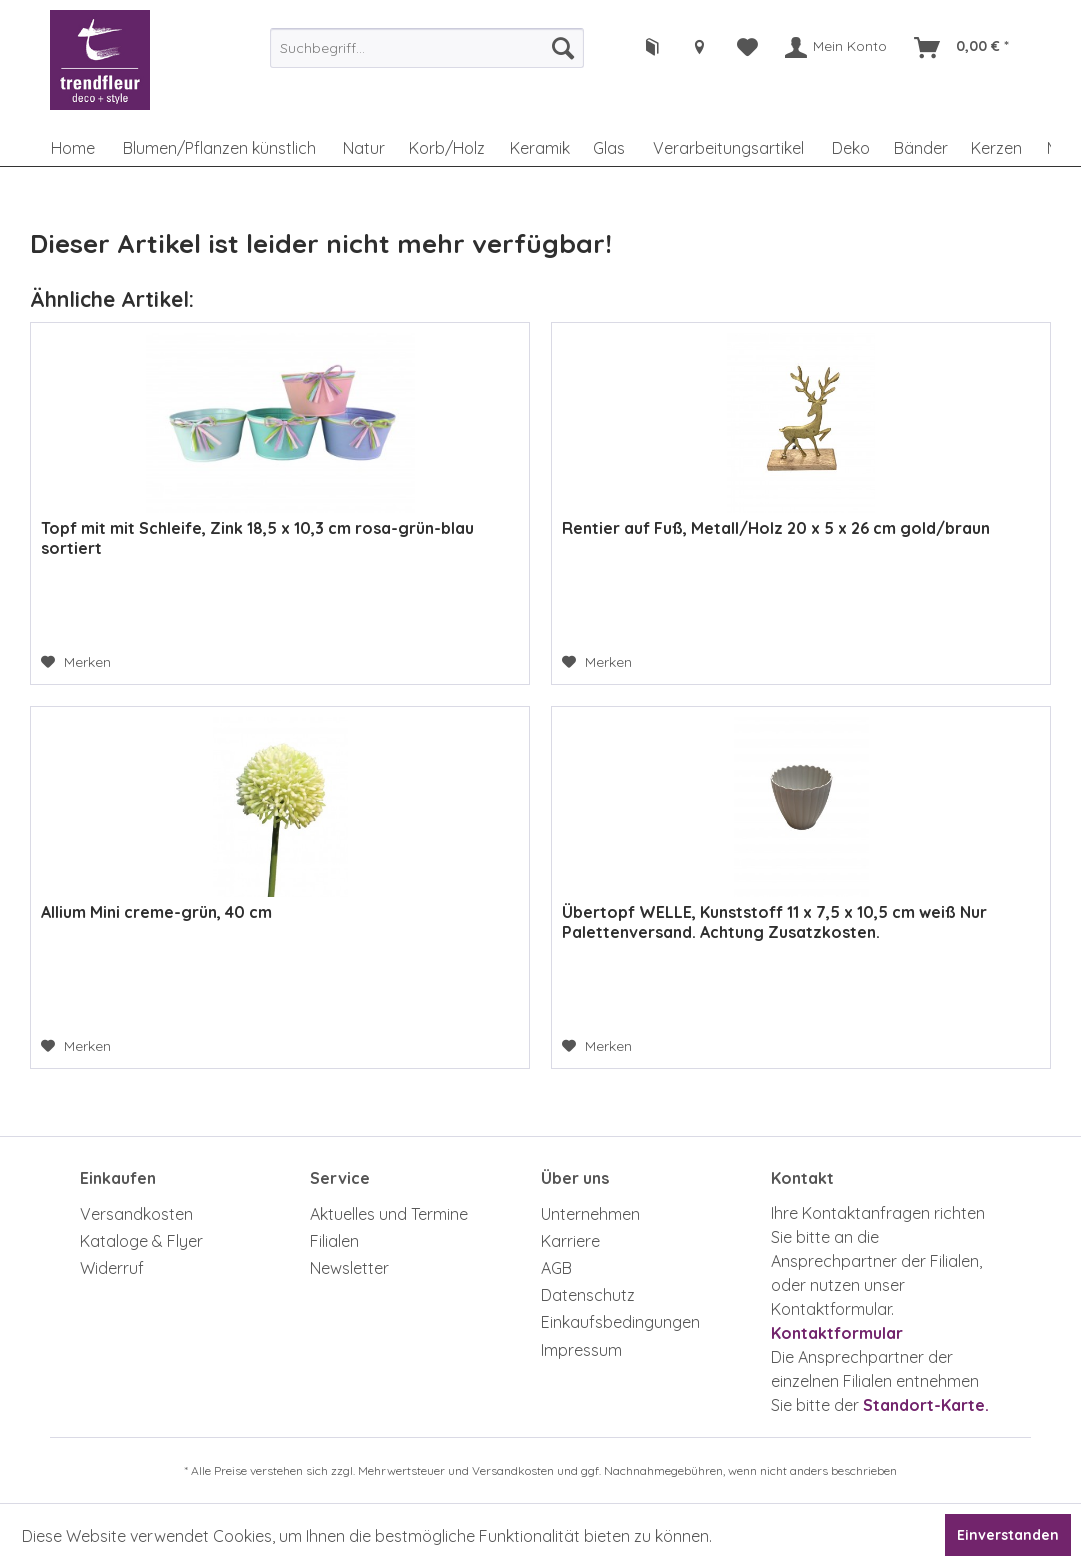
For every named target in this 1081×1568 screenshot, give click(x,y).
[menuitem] (427, 48)
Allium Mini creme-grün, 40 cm (156, 912)
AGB (556, 1268)
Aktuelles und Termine (389, 1214)
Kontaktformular (837, 1333)
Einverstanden (1008, 1535)
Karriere (570, 1241)
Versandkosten (136, 1214)
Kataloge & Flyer (141, 1241)
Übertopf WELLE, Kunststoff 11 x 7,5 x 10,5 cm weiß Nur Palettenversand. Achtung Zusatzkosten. (774, 922)
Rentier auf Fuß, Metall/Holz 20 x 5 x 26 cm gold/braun (776, 528)
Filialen (334, 1241)
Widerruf (112, 1268)
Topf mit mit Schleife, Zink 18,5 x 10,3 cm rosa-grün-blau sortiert (257, 538)
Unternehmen (590, 1214)
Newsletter (349, 1268)
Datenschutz (588, 1295)
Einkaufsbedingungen (620, 1322)
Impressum (581, 1350)
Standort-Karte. (926, 1405)
